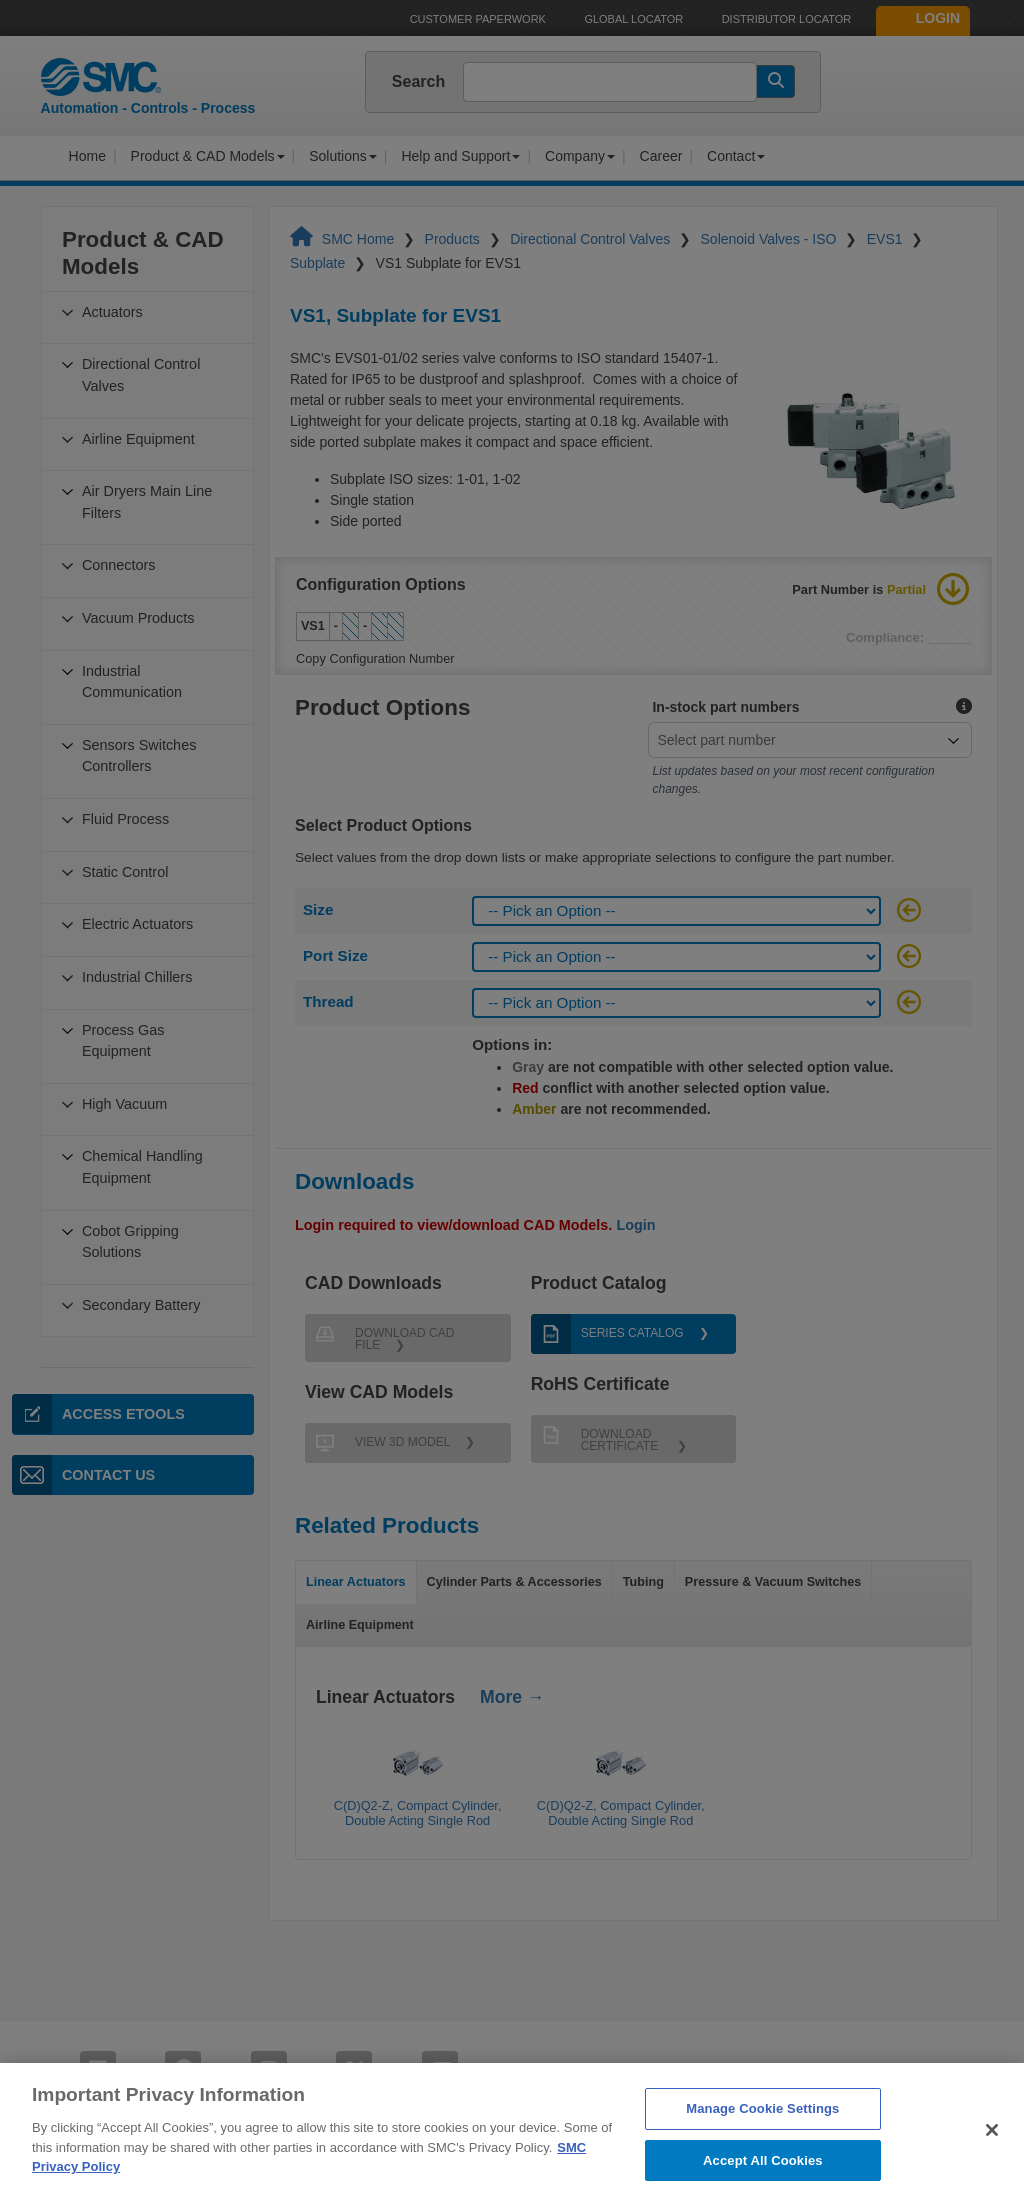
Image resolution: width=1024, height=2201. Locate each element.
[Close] (992, 2161)
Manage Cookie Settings (762, 2139)
